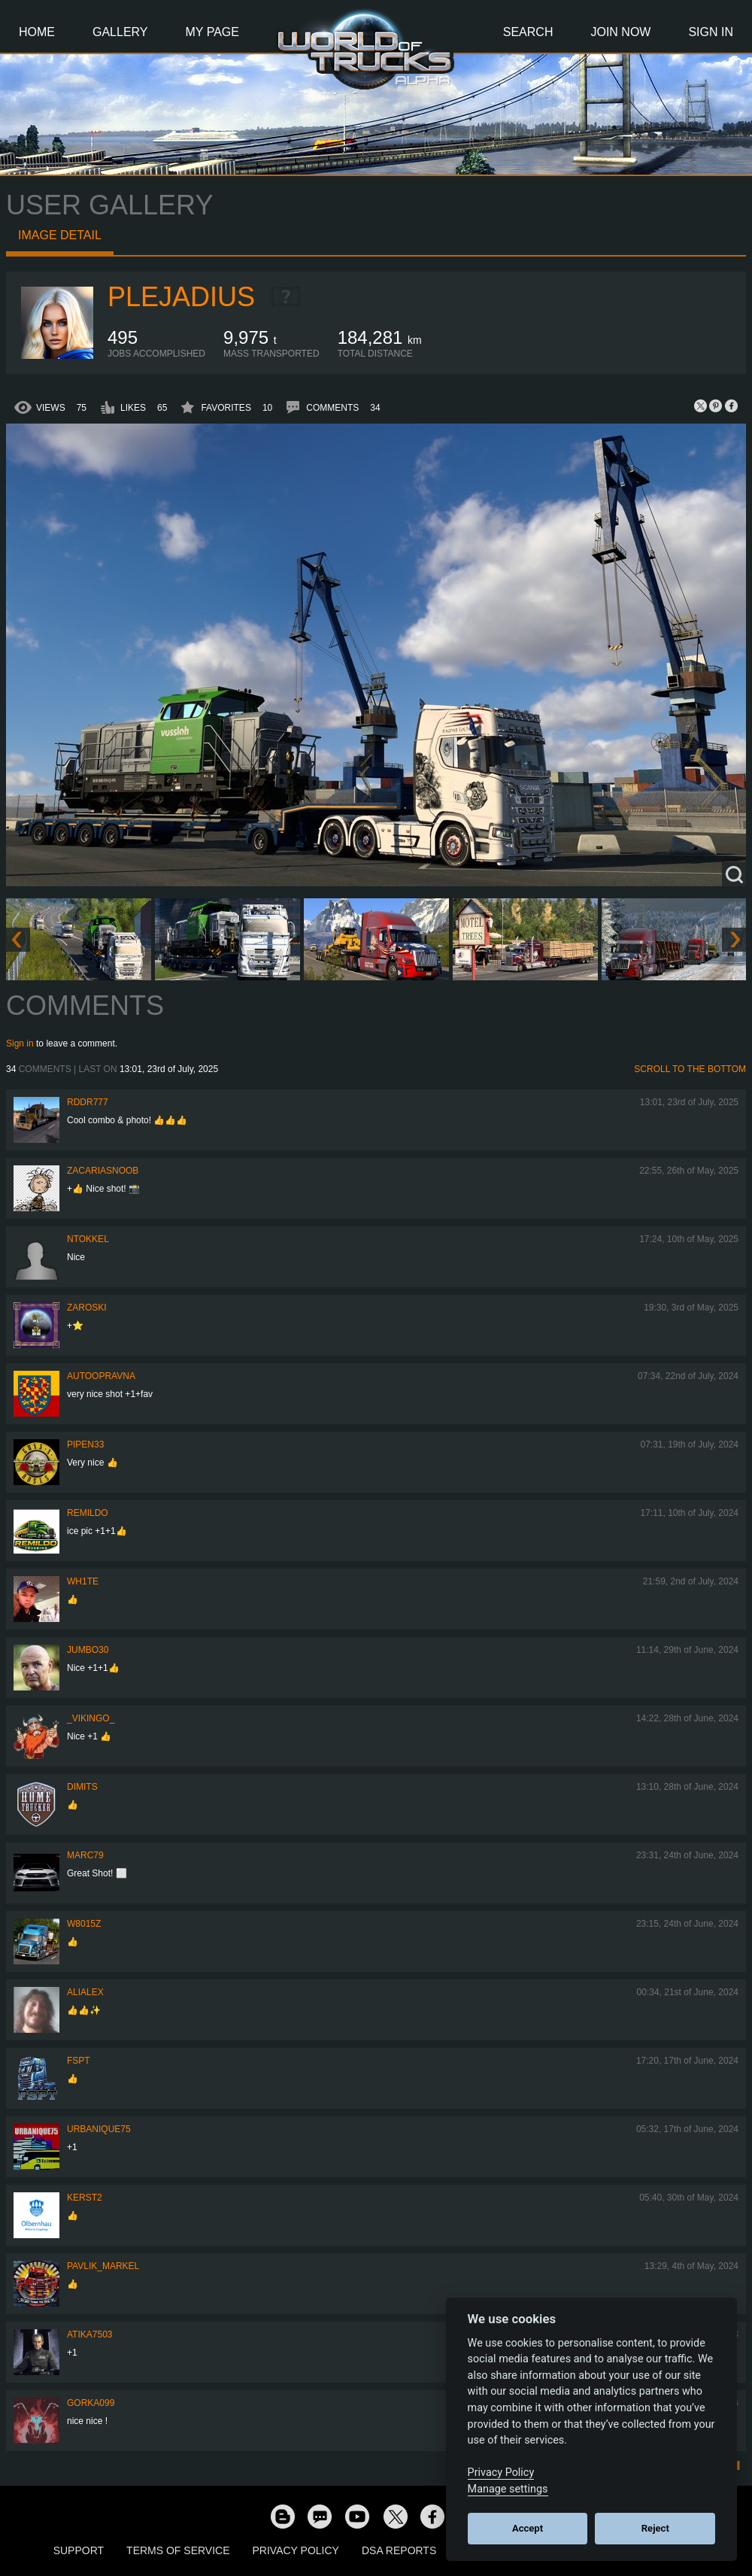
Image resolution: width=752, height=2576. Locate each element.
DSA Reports (399, 2550)
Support (78, 2550)
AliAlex (85, 1992)
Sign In (710, 32)
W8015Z (84, 1923)
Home (37, 32)
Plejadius (181, 296)
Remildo (87, 1513)
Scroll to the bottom (690, 1069)
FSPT (78, 2060)
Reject (655, 2528)
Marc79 (85, 1855)
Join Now (620, 32)
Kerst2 (84, 2197)
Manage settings (508, 2489)
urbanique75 (99, 2129)
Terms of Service (177, 2550)
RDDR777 (87, 1102)
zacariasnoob (102, 1170)
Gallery (120, 32)
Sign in (20, 1043)
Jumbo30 (87, 1650)
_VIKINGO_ (90, 1718)
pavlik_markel (103, 2266)
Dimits (82, 1787)
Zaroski (87, 1307)
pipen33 (85, 1444)
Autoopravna (101, 1376)
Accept (527, 2528)
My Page (212, 32)
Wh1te (83, 1581)
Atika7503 (89, 2334)
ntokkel (88, 1239)
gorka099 (90, 2403)
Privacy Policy (296, 2550)
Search (528, 32)
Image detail (60, 235)
